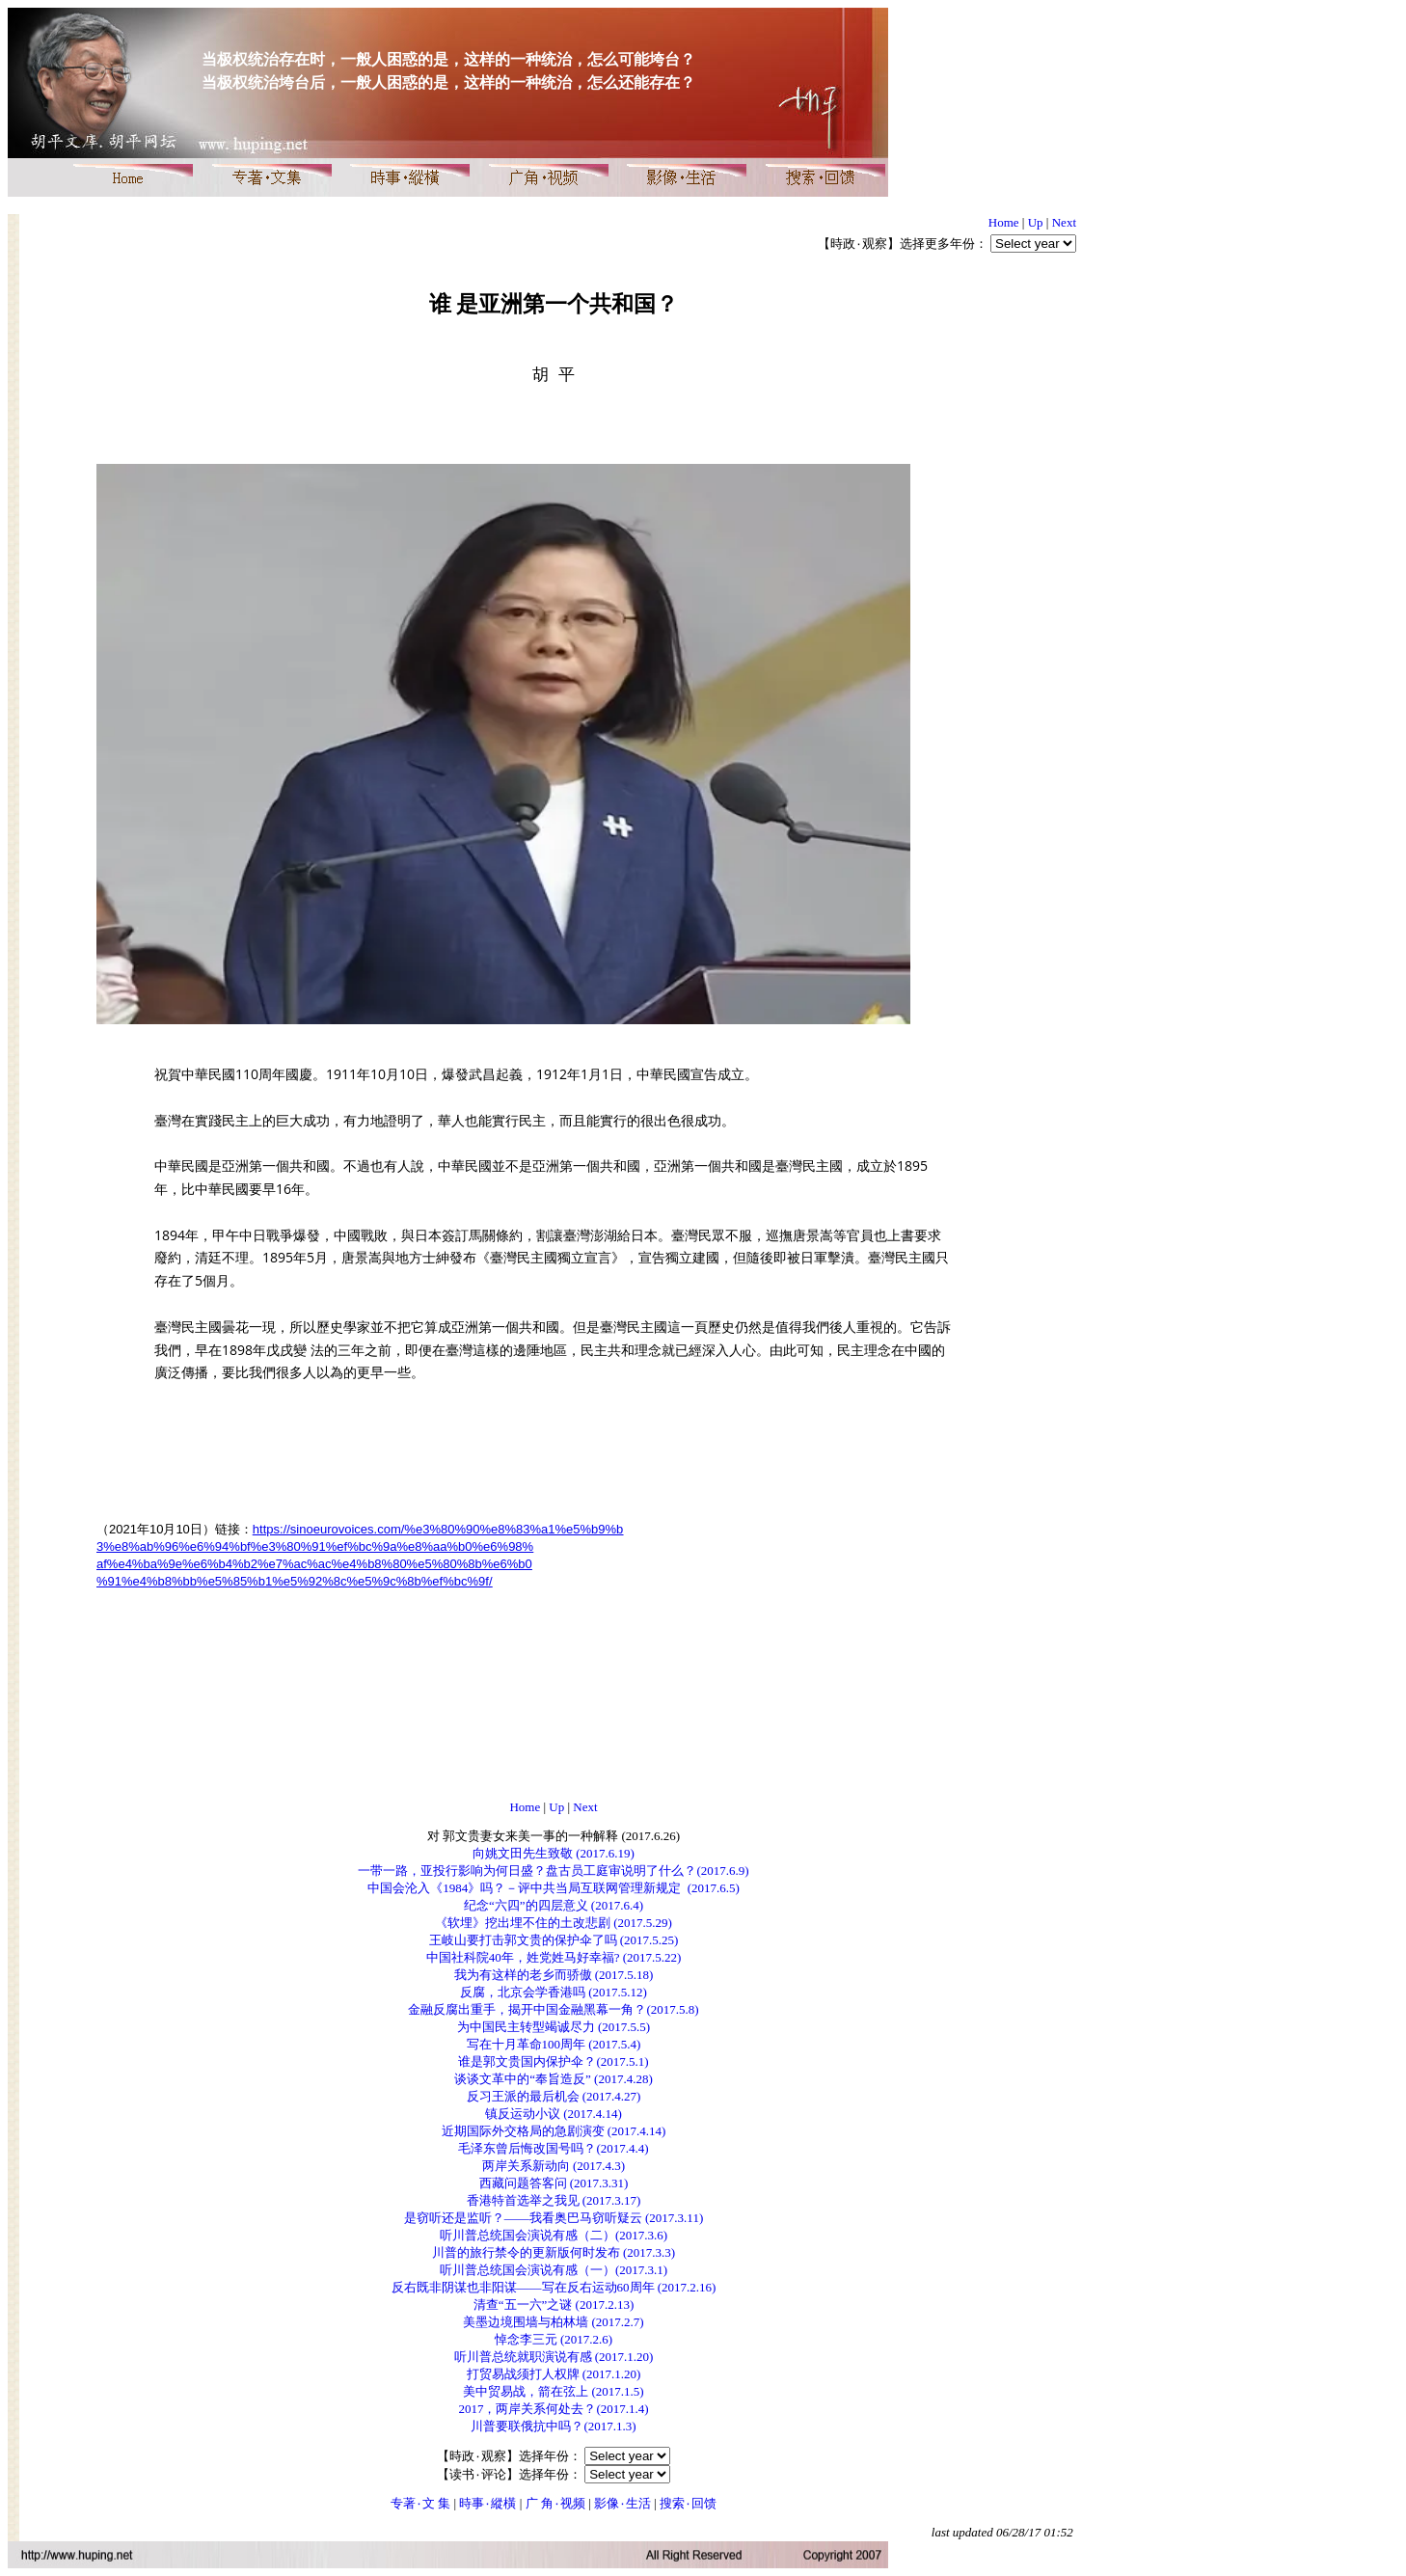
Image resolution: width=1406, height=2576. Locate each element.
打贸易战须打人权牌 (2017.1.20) (554, 2374)
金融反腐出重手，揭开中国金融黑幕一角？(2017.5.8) (553, 2009)
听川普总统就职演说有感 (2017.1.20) (554, 2356)
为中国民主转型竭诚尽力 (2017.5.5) (553, 2027)
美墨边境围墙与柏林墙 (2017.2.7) (553, 2322)
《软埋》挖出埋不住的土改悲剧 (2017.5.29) (553, 1922)
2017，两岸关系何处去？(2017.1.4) (553, 2408)
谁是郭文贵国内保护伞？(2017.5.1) (553, 2061)
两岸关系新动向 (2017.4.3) (553, 2165)
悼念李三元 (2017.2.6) (553, 2339)
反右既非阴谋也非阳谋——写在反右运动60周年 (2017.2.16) (554, 2287)
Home (1003, 222)
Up (1035, 222)
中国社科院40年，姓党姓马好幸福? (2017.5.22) (554, 1957)
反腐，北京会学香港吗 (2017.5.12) (553, 1992)
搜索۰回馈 (688, 2503)
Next (1064, 222)
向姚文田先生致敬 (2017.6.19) (554, 1853)
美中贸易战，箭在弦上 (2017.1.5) (553, 2391)
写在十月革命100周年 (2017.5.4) (554, 2044)
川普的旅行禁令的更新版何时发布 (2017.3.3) (553, 2252)
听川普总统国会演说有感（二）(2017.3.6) (553, 2235)
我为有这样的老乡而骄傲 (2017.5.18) (554, 1974)
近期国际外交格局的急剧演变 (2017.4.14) (554, 2131)
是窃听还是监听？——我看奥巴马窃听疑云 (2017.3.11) (553, 2217)
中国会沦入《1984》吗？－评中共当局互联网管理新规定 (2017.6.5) (553, 1888)
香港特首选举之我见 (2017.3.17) (554, 2200)
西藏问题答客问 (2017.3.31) (554, 2183)
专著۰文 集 (420, 2503)
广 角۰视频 (555, 2503)
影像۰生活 (622, 2503)
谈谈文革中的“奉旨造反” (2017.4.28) (553, 2079)
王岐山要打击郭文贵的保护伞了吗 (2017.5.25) (554, 1940)
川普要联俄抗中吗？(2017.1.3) (553, 2426)
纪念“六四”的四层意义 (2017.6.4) (553, 1905)
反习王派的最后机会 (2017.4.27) (554, 2096)
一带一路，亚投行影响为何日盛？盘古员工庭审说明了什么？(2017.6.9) (553, 1870)
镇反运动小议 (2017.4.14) (553, 2113)
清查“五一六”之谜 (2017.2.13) (553, 2304)
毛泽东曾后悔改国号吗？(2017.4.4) (553, 2148)
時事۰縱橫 (487, 2503)
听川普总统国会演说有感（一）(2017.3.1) (553, 2270)
